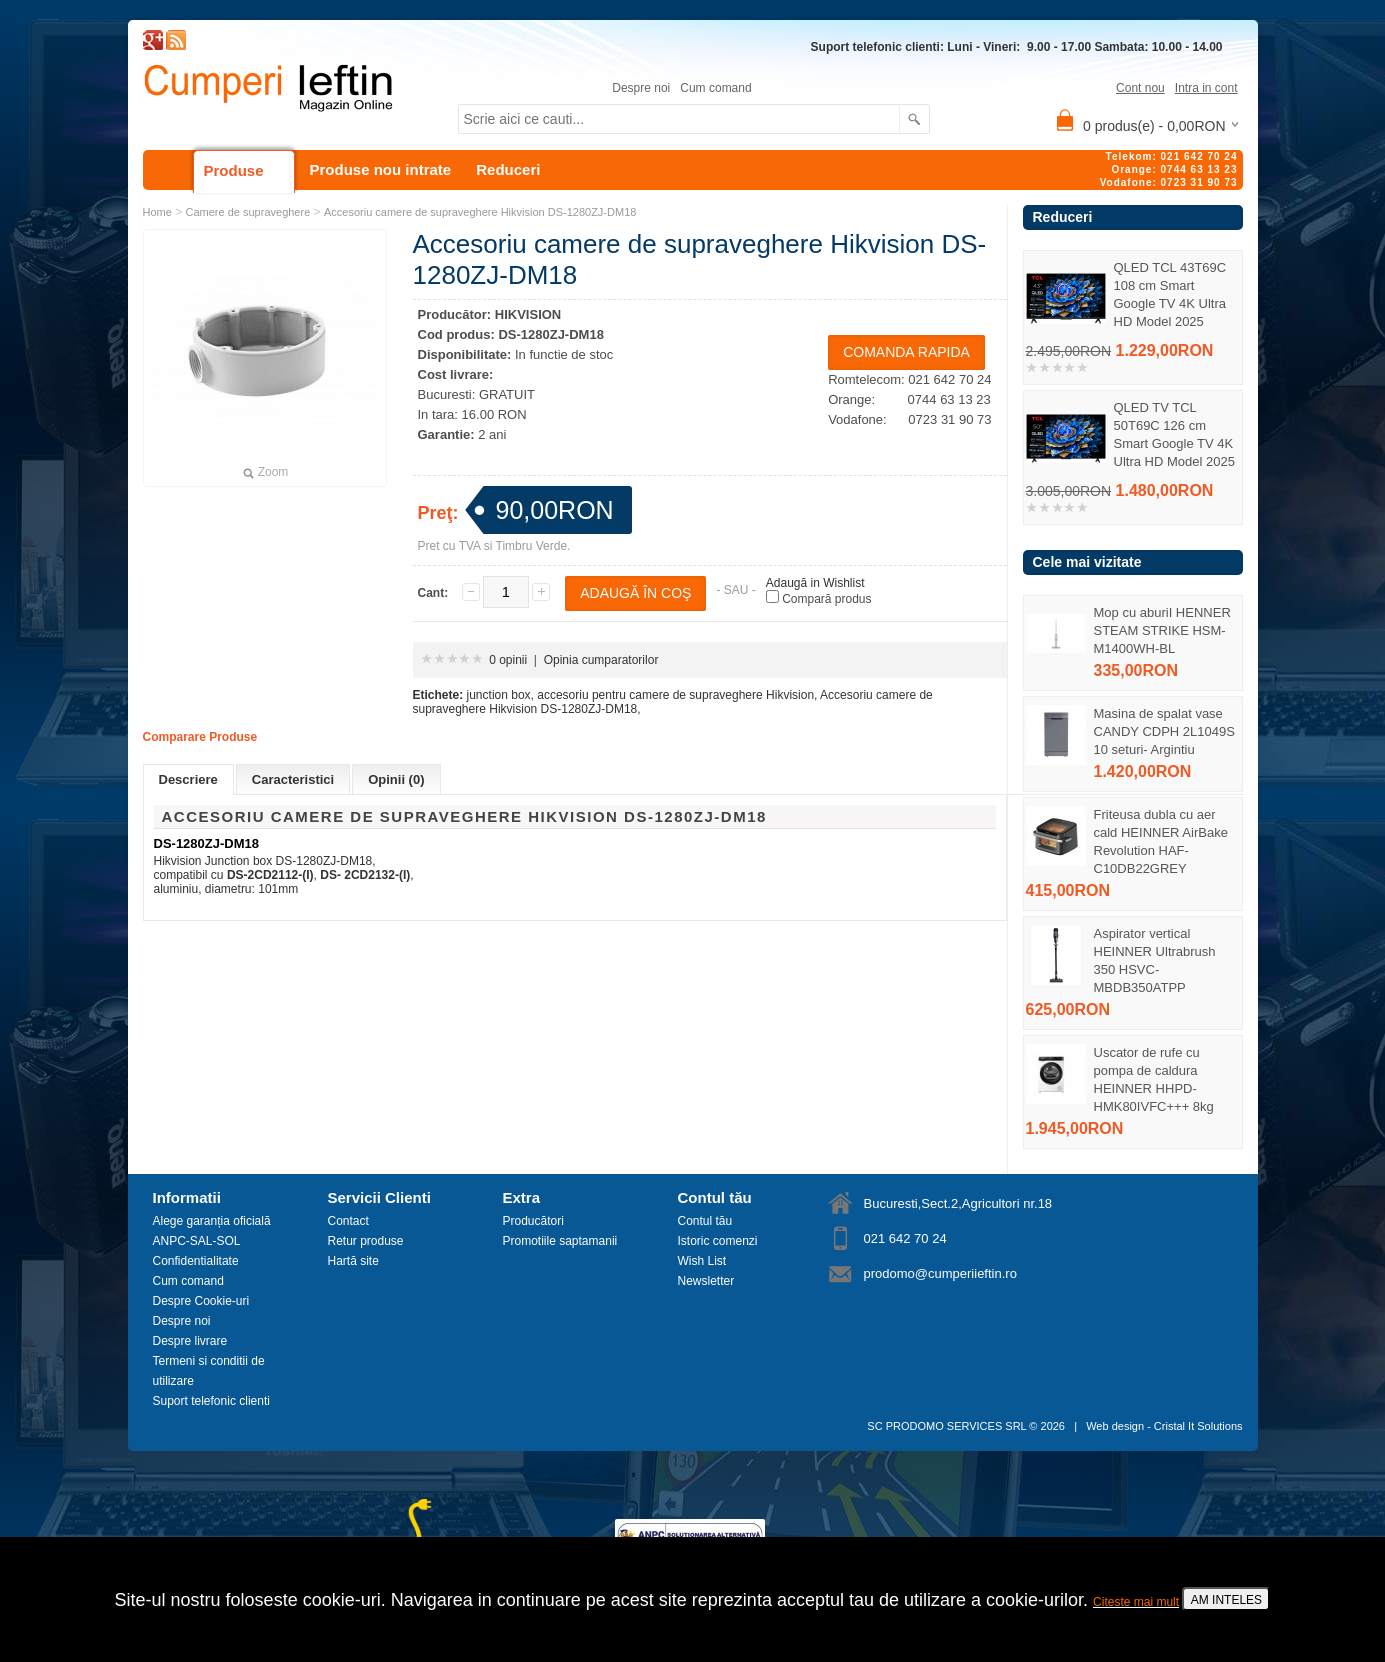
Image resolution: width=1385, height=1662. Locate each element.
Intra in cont (1206, 88)
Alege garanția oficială (212, 1221)
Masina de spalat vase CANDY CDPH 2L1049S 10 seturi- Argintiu (1164, 731)
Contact (348, 1221)
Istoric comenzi (718, 1241)
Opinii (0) (396, 779)
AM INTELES (1226, 1600)
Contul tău (705, 1221)
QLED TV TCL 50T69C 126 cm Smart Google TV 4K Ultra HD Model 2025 (1174, 434)
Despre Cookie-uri (201, 1301)
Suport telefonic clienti (211, 1401)
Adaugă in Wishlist (815, 583)
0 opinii (508, 660)
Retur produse (366, 1241)
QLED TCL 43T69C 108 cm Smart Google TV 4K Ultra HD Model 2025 (1170, 294)
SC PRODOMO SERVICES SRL (946, 1426)
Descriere (188, 779)
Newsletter (706, 1281)
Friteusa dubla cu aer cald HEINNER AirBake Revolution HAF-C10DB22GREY (1161, 841)
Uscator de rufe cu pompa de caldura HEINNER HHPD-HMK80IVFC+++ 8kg (1154, 1079)
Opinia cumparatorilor (601, 660)
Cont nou (1140, 88)
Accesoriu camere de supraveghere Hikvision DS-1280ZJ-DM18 (480, 212)
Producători (533, 1221)
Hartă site (353, 1261)
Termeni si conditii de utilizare (209, 1371)
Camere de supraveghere (248, 212)
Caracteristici (293, 779)
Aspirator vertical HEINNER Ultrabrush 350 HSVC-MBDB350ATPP (1155, 960)
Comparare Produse (200, 737)
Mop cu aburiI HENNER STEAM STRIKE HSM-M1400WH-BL (1162, 630)
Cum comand (715, 88)
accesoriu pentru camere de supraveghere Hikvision (675, 695)
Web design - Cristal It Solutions (1164, 1426)
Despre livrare (190, 1341)
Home (157, 212)
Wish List (702, 1261)
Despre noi (641, 88)
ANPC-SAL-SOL (197, 1241)
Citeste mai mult (1136, 1602)
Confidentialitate (196, 1261)
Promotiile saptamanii (560, 1241)
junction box (499, 695)
